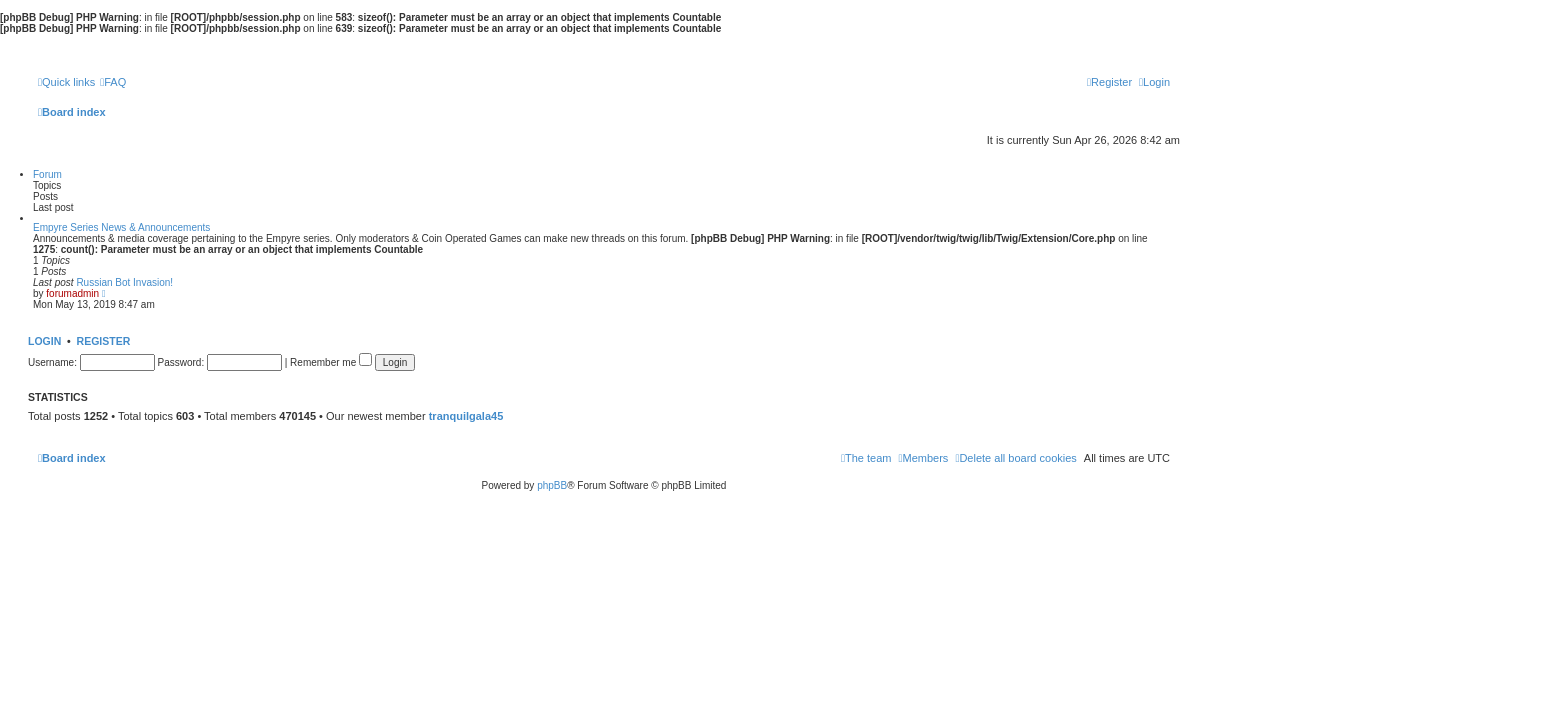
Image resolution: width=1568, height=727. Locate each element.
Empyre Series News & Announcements (121, 227)
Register (104, 341)
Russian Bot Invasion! (124, 282)
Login (44, 341)
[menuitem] (113, 82)
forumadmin (72, 293)
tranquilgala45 (466, 416)
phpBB (552, 485)
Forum (47, 174)
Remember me (331, 362)
